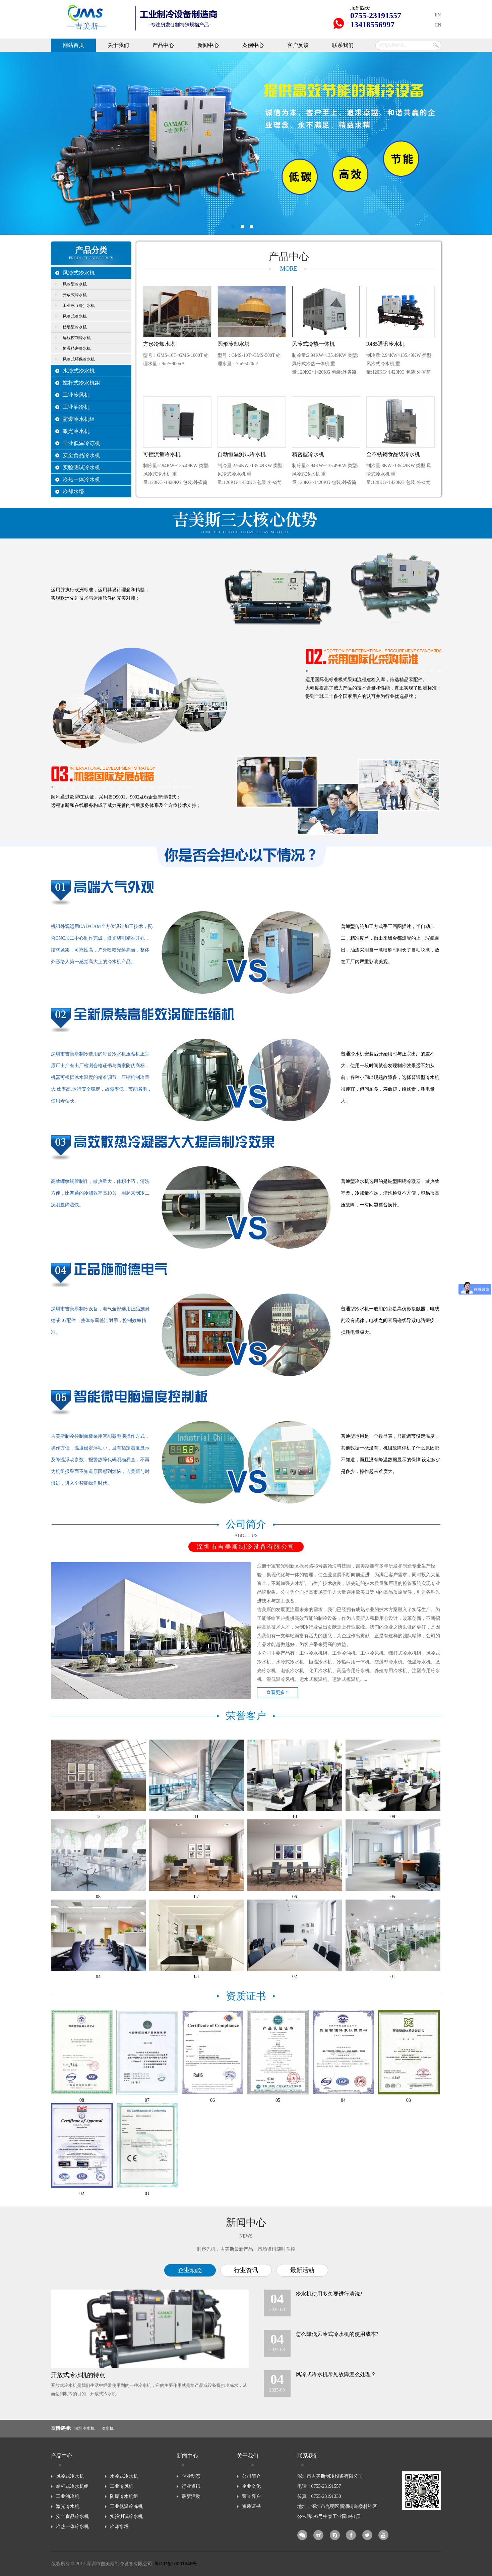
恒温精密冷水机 (77, 348)
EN (438, 14)
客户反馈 (298, 45)
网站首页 (73, 45)
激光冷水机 (76, 431)
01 (392, 1976)
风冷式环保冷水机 (79, 359)
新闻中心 (208, 45)
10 (294, 1816)
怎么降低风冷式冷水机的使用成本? (337, 2334)
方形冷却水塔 (159, 344)
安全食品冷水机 (81, 455)
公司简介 (251, 2476)
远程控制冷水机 (77, 337)
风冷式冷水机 (79, 273)
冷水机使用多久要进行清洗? (329, 2294)
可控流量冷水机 (162, 454)
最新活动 (302, 2270)
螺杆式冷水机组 (81, 383)
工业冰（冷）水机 (79, 305)
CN (438, 25)
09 (392, 1816)
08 (98, 1896)
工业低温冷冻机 (81, 443)
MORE (288, 268)
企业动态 (190, 2270)
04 (98, 1976)
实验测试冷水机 (81, 467)
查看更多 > (277, 1692)
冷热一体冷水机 (81, 479)
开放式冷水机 (75, 294)
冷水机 (108, 2428)
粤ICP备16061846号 (176, 2563)
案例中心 (253, 45)
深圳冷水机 (84, 2428)
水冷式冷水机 (79, 371)
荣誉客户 (251, 2496)
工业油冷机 (76, 407)
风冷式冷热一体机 (313, 344)
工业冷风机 (76, 395)
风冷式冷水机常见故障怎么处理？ (336, 2374)
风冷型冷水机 (75, 284)
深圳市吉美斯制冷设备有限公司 (246, 143)
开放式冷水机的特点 (78, 2375)
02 (294, 1976)
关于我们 (118, 45)
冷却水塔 (73, 491)
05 (392, 1896)
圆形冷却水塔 (234, 344)
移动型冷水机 (75, 327)
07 (196, 1896)
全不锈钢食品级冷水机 (393, 454)
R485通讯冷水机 (385, 344)
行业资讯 (246, 2270)
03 (196, 1976)
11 (196, 1816)
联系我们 (343, 45)
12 (98, 1816)
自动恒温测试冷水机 (242, 454)
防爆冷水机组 (79, 419)
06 (294, 1896)
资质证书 (251, 2506)
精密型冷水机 (308, 454)
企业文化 (251, 2486)
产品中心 (163, 45)
